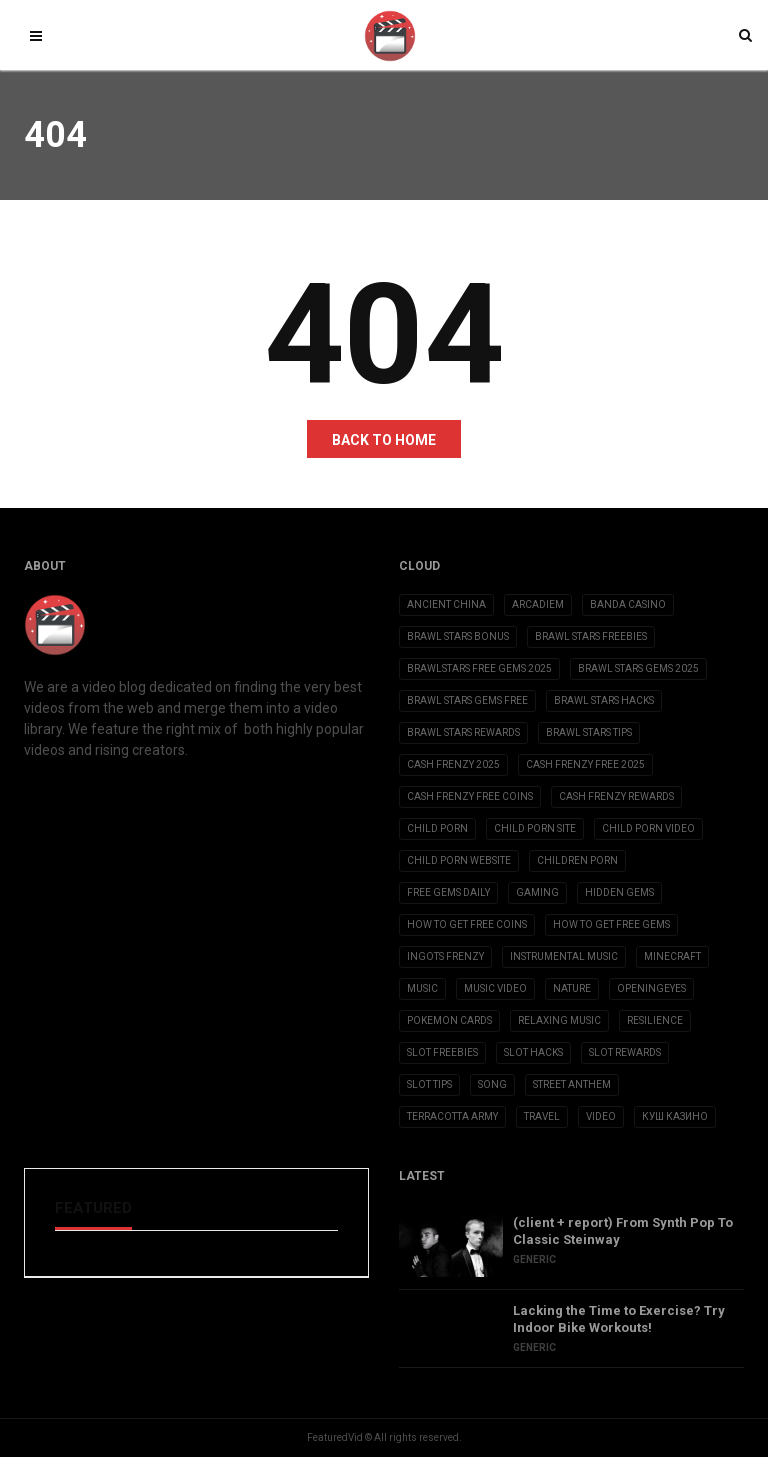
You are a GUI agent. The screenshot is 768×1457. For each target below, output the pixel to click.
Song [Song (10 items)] (492, 1084)
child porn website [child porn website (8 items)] (459, 860)
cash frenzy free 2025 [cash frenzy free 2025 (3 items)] (585, 764)
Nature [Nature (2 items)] (572, 988)
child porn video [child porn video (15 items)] (648, 828)
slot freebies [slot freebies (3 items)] (442, 1052)
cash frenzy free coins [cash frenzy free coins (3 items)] (470, 796)
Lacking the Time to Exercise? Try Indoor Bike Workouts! (619, 1319)
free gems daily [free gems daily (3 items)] (448, 892)
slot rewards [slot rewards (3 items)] (625, 1052)
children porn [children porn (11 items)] (577, 860)
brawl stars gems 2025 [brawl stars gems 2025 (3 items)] (638, 668)
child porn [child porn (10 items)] (437, 828)
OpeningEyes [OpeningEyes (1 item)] (651, 988)
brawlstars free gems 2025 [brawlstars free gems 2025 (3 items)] (479, 668)
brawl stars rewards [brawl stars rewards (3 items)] (463, 732)
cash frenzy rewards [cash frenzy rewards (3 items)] (616, 796)
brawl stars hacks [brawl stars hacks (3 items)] (604, 700)
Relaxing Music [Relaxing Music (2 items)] (559, 1020)
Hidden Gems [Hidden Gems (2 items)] (619, 892)
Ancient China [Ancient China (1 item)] (446, 604)
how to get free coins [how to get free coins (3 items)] (467, 924)
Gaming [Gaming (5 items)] (537, 892)
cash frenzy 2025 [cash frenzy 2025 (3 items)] (453, 764)
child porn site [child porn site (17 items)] (535, 828)
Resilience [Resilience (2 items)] (655, 1020)
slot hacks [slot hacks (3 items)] (533, 1052)
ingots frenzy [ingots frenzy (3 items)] (445, 956)
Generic (534, 1259)
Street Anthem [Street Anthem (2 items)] (572, 1084)
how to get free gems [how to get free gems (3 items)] (611, 924)
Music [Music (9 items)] (422, 988)
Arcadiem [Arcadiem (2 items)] (538, 604)
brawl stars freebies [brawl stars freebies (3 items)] (591, 636)
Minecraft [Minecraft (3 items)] (672, 956)
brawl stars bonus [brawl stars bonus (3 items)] (458, 636)
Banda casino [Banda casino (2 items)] (628, 604)
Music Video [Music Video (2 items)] (495, 988)
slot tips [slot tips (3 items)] (429, 1084)
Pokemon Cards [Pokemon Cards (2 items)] (449, 1020)
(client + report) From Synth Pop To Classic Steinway (623, 1231)
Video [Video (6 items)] (601, 1116)
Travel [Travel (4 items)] (542, 1116)
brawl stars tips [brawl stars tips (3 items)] (589, 732)
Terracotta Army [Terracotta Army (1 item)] (452, 1116)
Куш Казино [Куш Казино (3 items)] (675, 1116)
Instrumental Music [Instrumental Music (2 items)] (564, 956)
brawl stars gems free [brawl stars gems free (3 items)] (467, 700)
